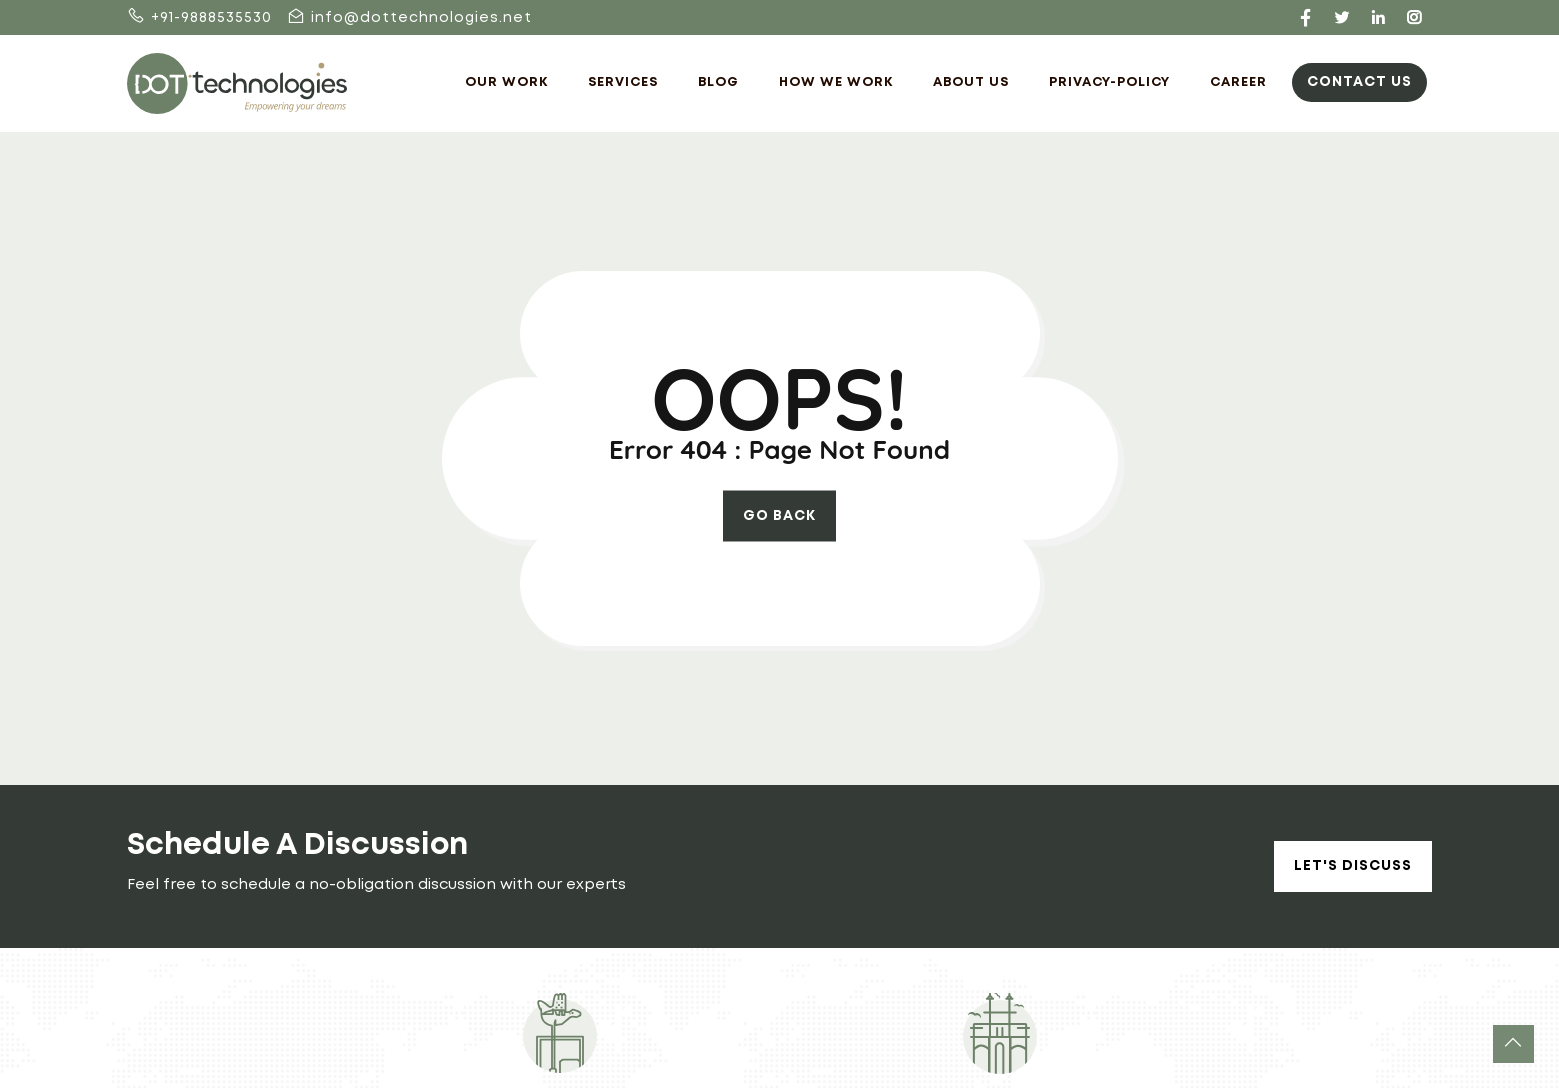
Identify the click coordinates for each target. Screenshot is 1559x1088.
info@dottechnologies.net (409, 18)
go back (779, 516)
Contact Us (1359, 82)
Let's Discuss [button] (1353, 866)
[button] (1513, 1044)
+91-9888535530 (199, 18)
